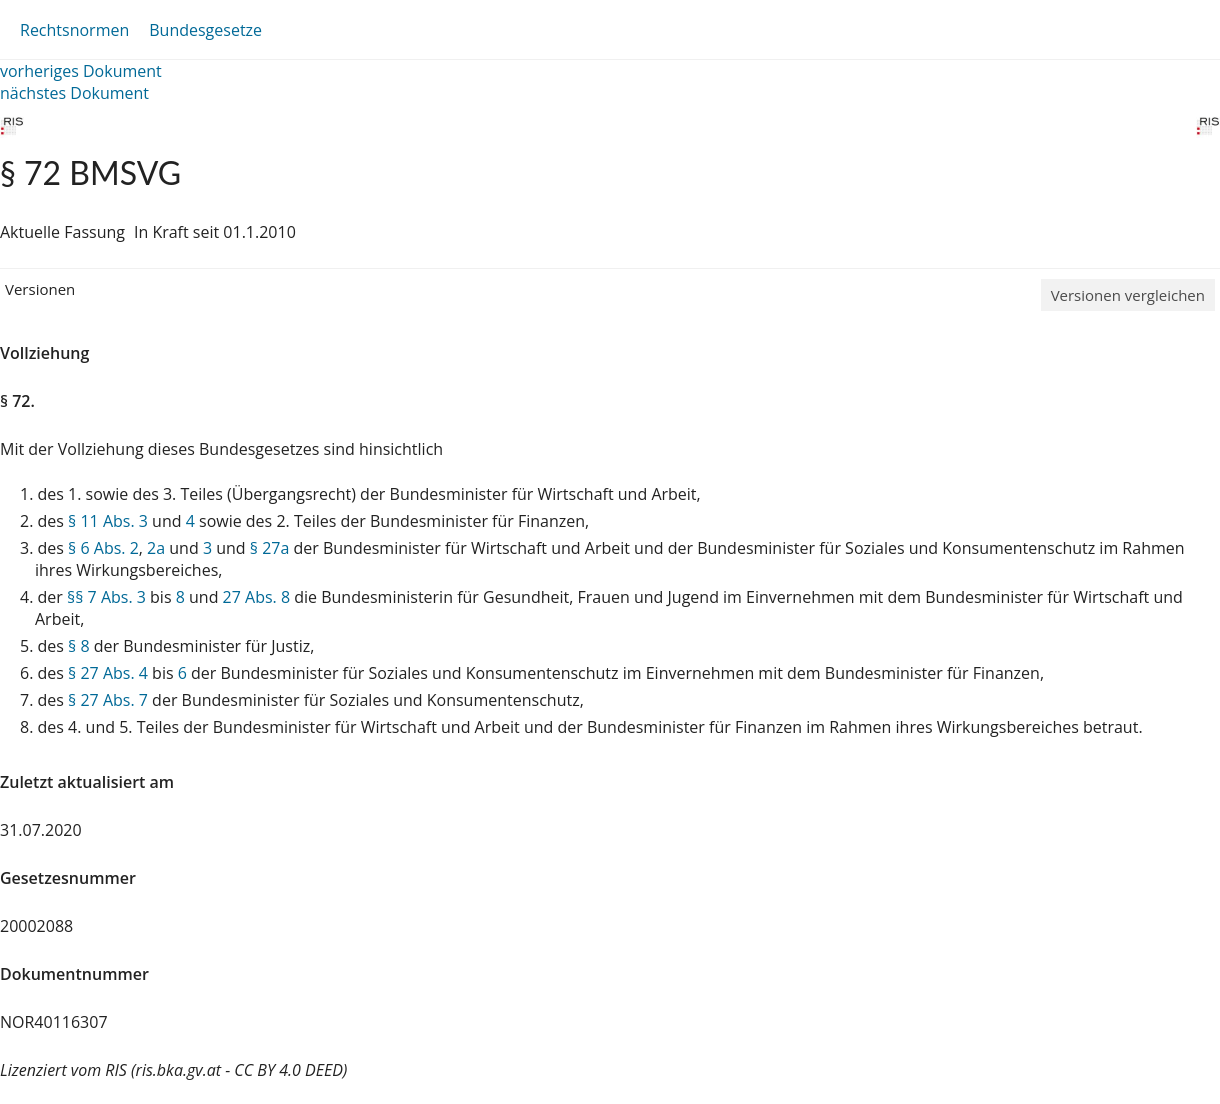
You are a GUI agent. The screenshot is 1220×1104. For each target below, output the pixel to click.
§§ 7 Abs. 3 (106, 597)
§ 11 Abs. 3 (108, 521)
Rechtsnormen (74, 30)
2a (156, 548)
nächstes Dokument (74, 93)
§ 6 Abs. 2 (103, 548)
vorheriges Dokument (81, 71)
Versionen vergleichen (1128, 295)
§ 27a (270, 548)
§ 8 (79, 646)
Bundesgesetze (205, 30)
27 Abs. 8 (257, 597)
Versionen (40, 289)
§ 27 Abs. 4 (108, 673)
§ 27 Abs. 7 (108, 700)
